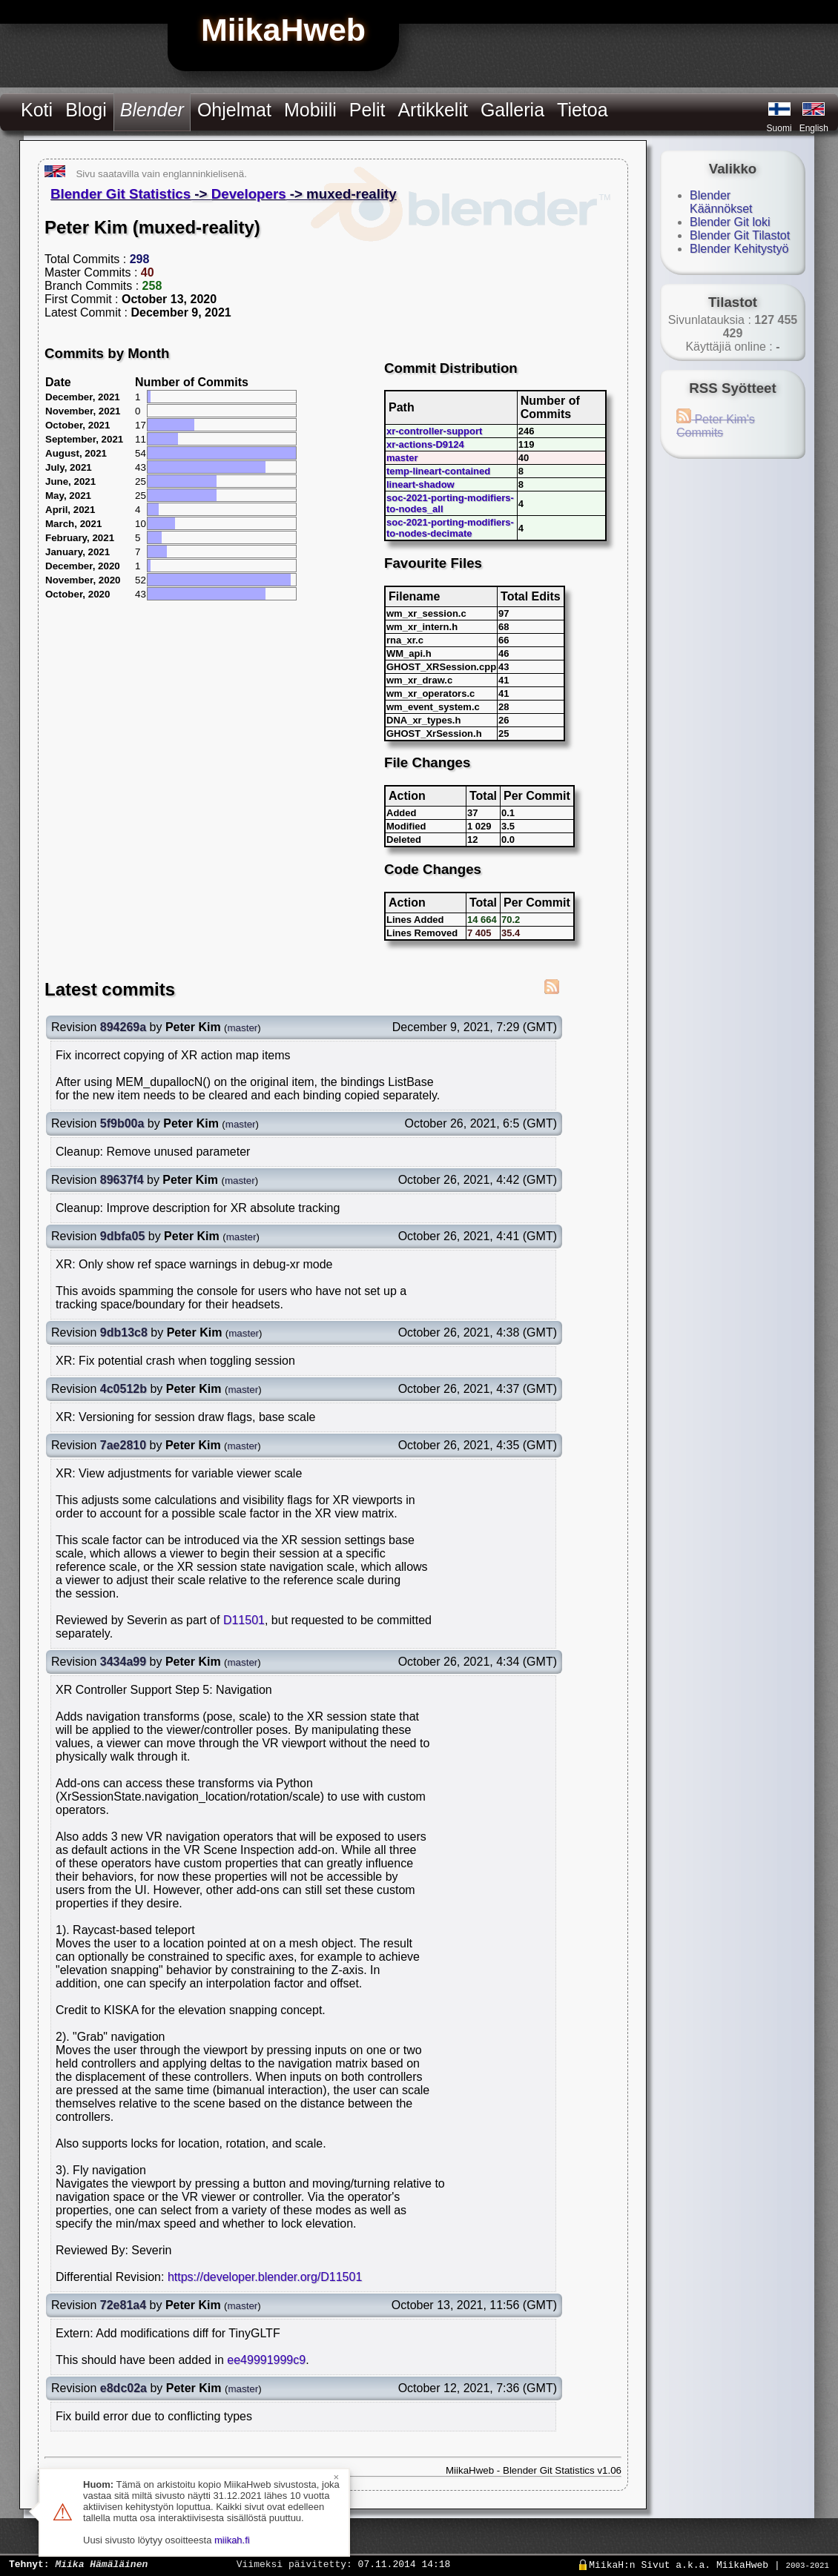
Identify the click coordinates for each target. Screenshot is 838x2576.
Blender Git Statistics (120, 194)
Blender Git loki (730, 222)
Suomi (779, 128)
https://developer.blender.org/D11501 (265, 2277)
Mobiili (310, 109)
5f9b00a (122, 1123)
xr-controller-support (434, 431)
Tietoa (582, 109)
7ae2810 (123, 1445)
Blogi (86, 109)
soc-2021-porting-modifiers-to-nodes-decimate (450, 528)
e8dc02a (123, 2388)
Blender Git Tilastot (740, 235)
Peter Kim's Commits (715, 426)
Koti (37, 109)
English (813, 128)
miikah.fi (232, 2540)
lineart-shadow (420, 484)
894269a (123, 1027)
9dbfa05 (122, 1236)
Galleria (512, 109)
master (402, 457)
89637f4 (122, 1179)
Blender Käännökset (721, 202)
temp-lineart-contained (438, 471)
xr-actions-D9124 (425, 444)
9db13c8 (124, 1332)
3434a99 (123, 1661)
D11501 (244, 1620)
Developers (248, 194)
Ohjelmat (234, 109)
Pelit (367, 109)
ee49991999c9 (266, 2360)
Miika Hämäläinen (101, 2563)
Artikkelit (432, 109)
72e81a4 (123, 2305)
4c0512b (123, 1389)
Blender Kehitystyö (739, 248)
